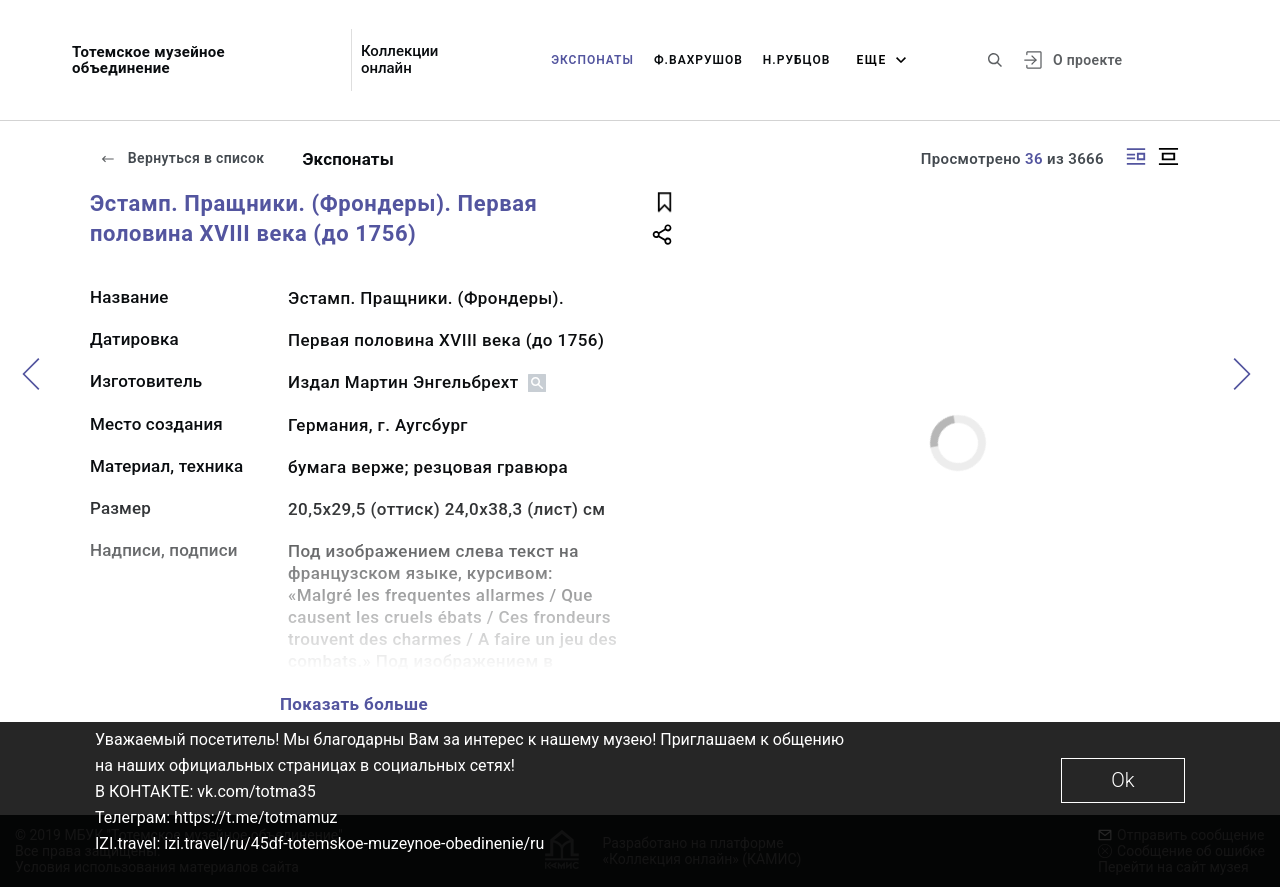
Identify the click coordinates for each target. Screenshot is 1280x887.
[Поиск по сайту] (995, 60)
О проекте (1087, 60)
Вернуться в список (182, 158)
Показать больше (354, 704)
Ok (1122, 780)
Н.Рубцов (797, 60)
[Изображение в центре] (1168, 156)
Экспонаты (592, 60)
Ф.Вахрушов (698, 60)
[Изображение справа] (1136, 156)
